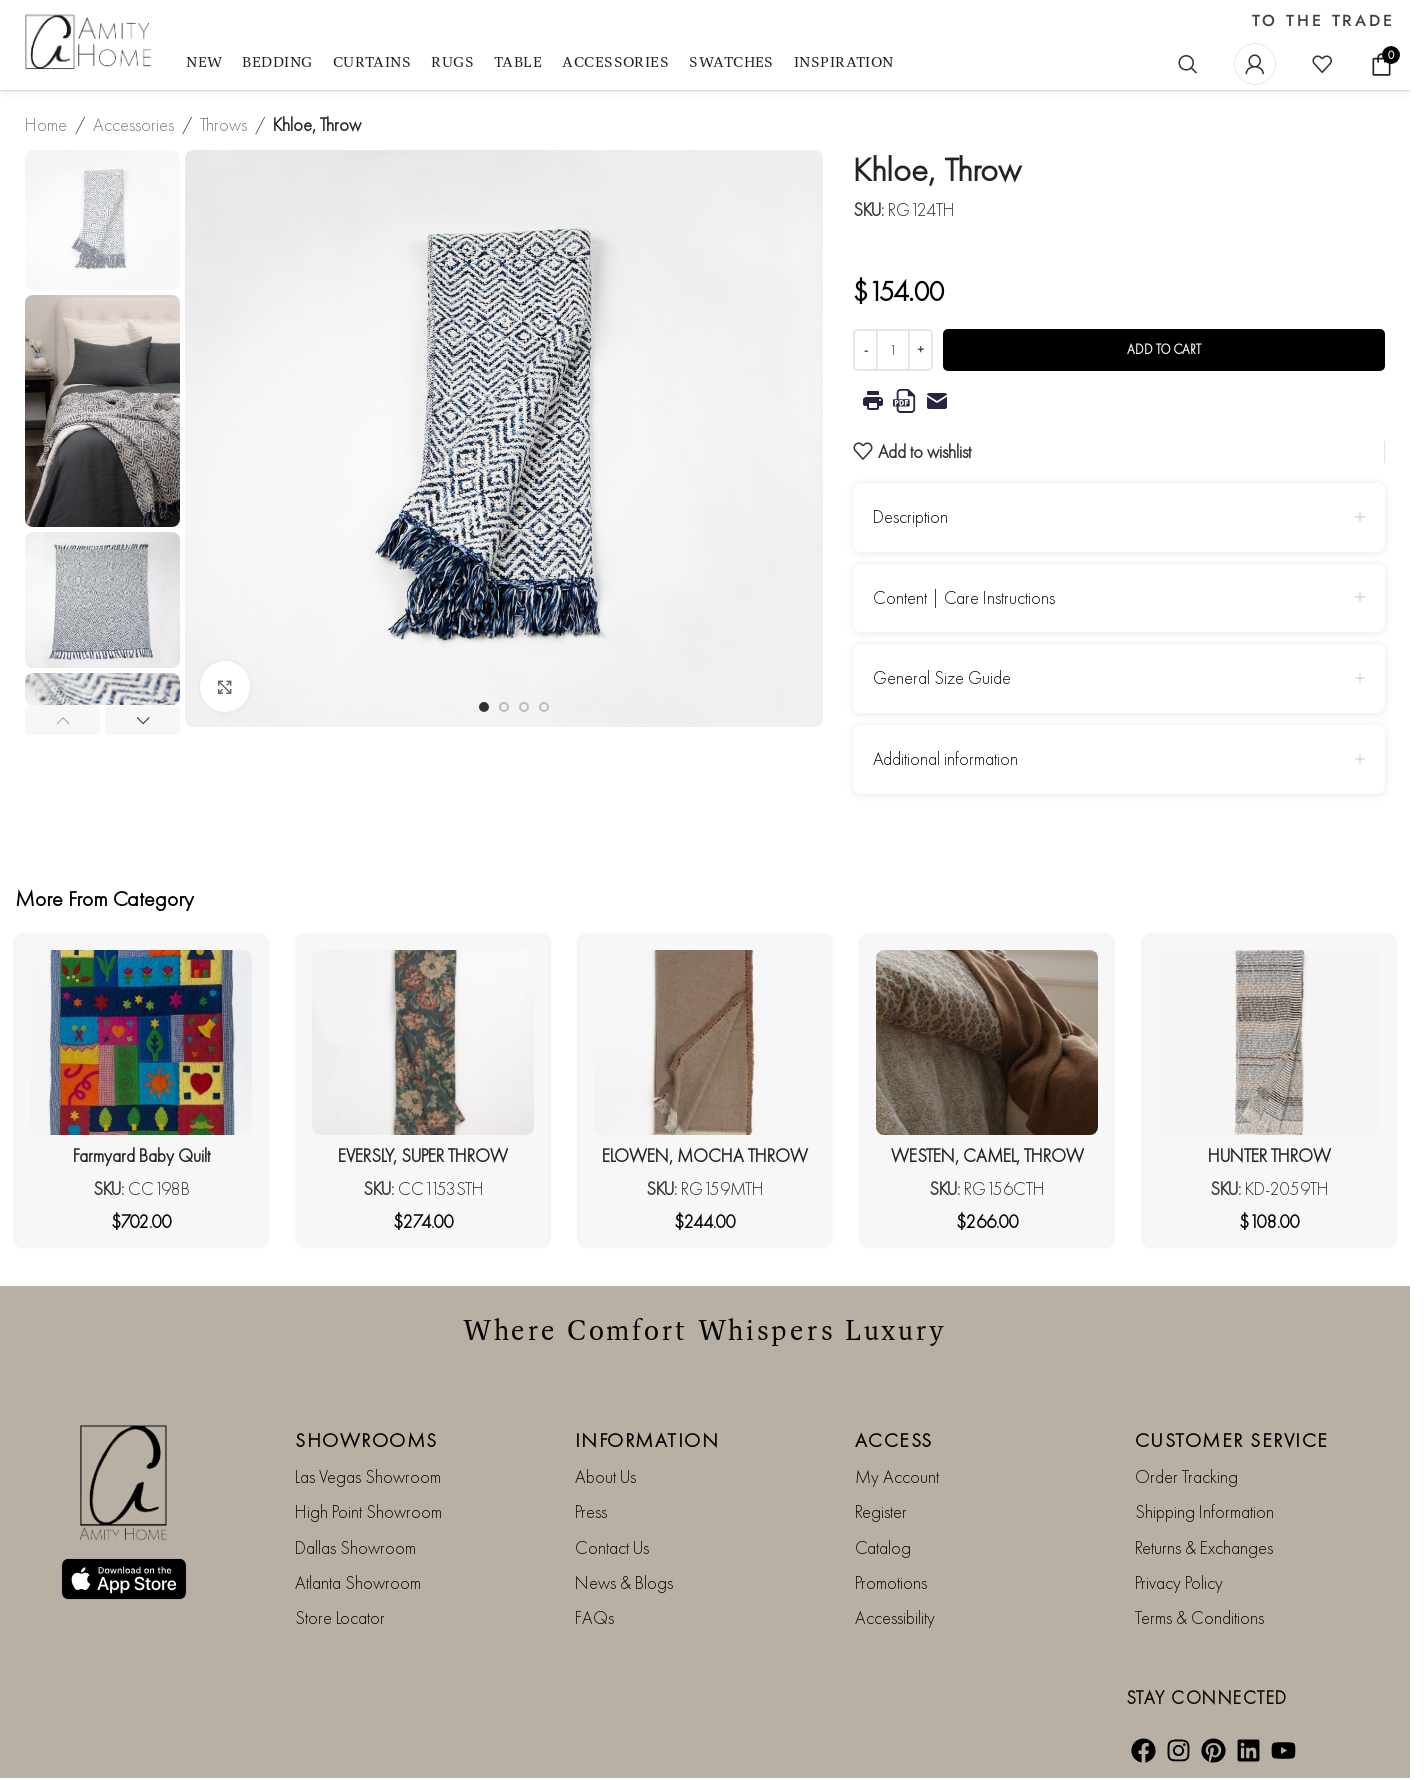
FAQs (594, 1617)
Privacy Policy (1179, 1582)
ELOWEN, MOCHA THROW (705, 1155)
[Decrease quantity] (865, 350)
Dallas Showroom (355, 1547)
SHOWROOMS (366, 1440)
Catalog (883, 1547)
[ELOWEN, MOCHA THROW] (705, 1042)
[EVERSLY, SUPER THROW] (423, 1042)
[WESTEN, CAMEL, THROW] (987, 1042)
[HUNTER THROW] (1269, 1042)
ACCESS (894, 1440)
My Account (897, 1476)
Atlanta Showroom (358, 1582)
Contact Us (612, 1547)
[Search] (1188, 64)
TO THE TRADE (1323, 21)
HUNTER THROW (1269, 1155)
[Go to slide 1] (484, 707)
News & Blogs (624, 1582)
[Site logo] (90, 42)
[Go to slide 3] (524, 707)
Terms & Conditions (1199, 1617)
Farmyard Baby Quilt (141, 1155)
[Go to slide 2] (504, 707)
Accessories (133, 124)
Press (591, 1511)
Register (881, 1511)
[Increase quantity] (920, 350)
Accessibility (895, 1617)
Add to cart (1164, 349)
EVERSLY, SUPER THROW (423, 1155)
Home (46, 124)
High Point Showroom (368, 1511)
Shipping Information (1204, 1511)
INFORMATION (647, 1440)
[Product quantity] (893, 350)
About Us (605, 1476)
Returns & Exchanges (1204, 1547)
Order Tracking (1186, 1476)
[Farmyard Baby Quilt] (141, 1042)
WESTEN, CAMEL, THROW (987, 1155)
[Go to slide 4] (544, 707)
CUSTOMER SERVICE (1232, 1440)
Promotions (891, 1582)
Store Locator (340, 1617)
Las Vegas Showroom (368, 1476)
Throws (223, 124)
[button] (62, 720)
